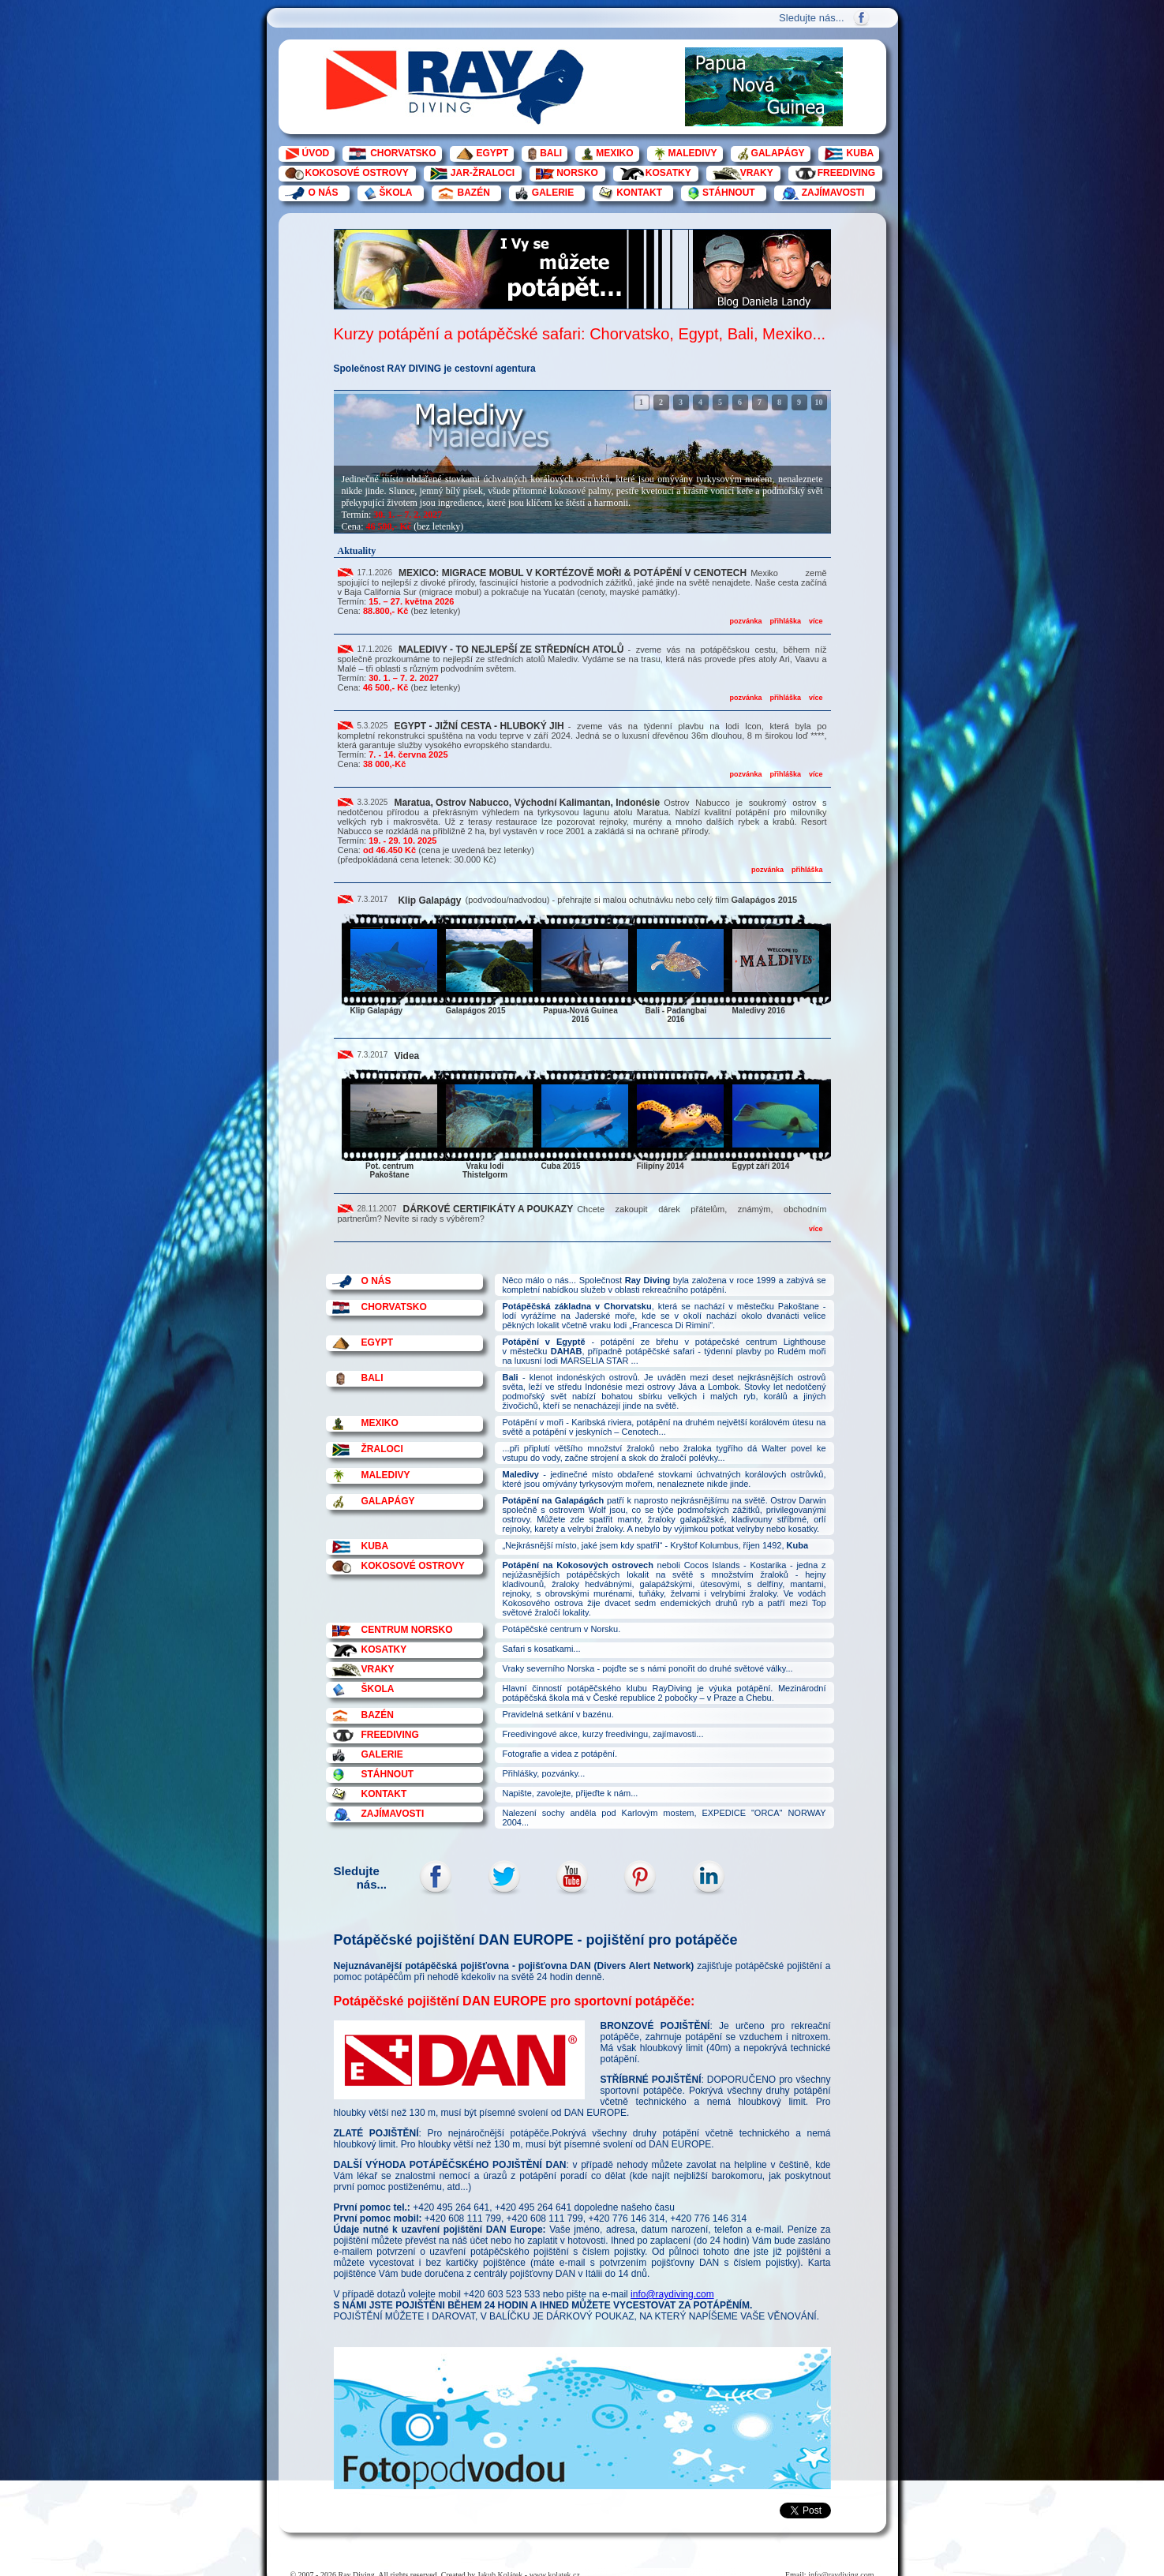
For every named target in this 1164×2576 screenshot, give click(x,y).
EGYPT (493, 153)
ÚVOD (316, 153)
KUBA (860, 153)
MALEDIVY (692, 153)
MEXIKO (614, 153)
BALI (551, 153)
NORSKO (577, 172)
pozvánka (745, 621)
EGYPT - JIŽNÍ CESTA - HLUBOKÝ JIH (478, 726)
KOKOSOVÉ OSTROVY (357, 172)
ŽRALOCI (382, 1449)
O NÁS (324, 192)
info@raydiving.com (672, 2294)
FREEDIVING (846, 172)
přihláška (785, 621)
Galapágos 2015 (764, 899)
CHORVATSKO (403, 153)
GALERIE (553, 192)
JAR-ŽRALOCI (483, 172)
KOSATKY (668, 172)
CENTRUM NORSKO (407, 1629)
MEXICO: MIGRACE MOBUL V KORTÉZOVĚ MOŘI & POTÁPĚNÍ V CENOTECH (573, 572)
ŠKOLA (396, 192)
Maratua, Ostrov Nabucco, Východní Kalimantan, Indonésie (527, 802)
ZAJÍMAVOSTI (833, 192)
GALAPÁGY (778, 153)
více (816, 621)
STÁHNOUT (728, 192)
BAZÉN (474, 192)
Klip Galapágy (429, 900)
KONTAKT (639, 192)
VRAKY (756, 172)
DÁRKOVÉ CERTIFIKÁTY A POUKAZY (488, 1209)
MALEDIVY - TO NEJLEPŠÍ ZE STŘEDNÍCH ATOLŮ (511, 649)
